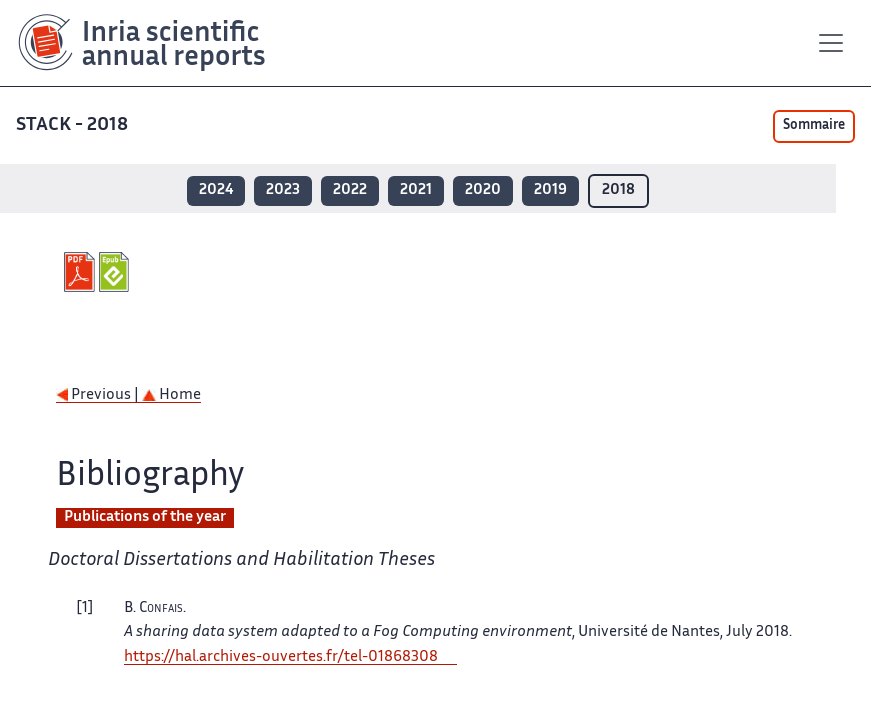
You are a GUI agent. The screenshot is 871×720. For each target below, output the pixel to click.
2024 (216, 190)
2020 (483, 190)
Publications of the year (145, 517)
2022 (350, 190)
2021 (416, 190)
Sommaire (814, 126)
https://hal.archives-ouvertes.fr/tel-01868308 (281, 657)
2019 (550, 190)
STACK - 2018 (74, 125)
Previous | (99, 395)
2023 (283, 190)
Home (171, 395)
